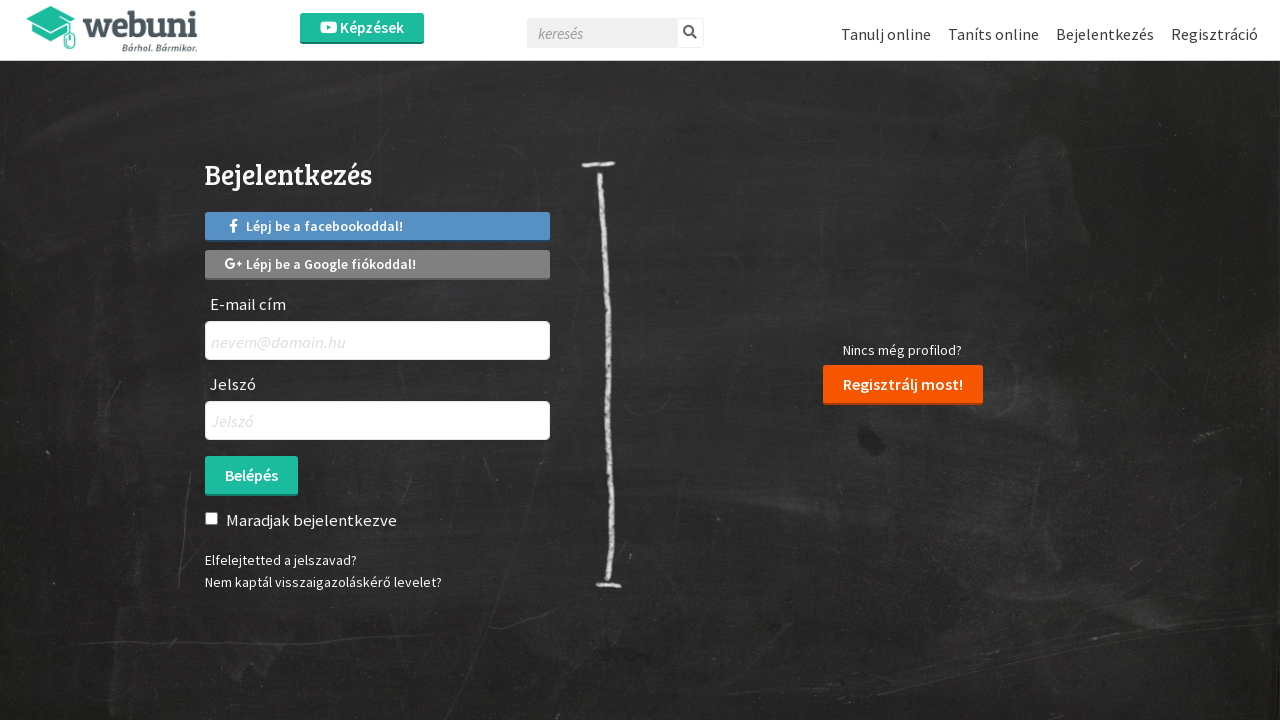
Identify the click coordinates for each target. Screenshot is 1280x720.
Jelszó (233, 384)
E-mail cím (248, 304)
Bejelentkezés (1105, 34)
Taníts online (993, 34)
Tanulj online (886, 34)
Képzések (362, 27)
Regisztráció (1214, 34)
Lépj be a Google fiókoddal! (320, 264)
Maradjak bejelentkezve (311, 520)
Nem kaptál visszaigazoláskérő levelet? (323, 582)
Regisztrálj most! (903, 384)
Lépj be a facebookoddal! (314, 226)
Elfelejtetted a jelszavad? (281, 560)
